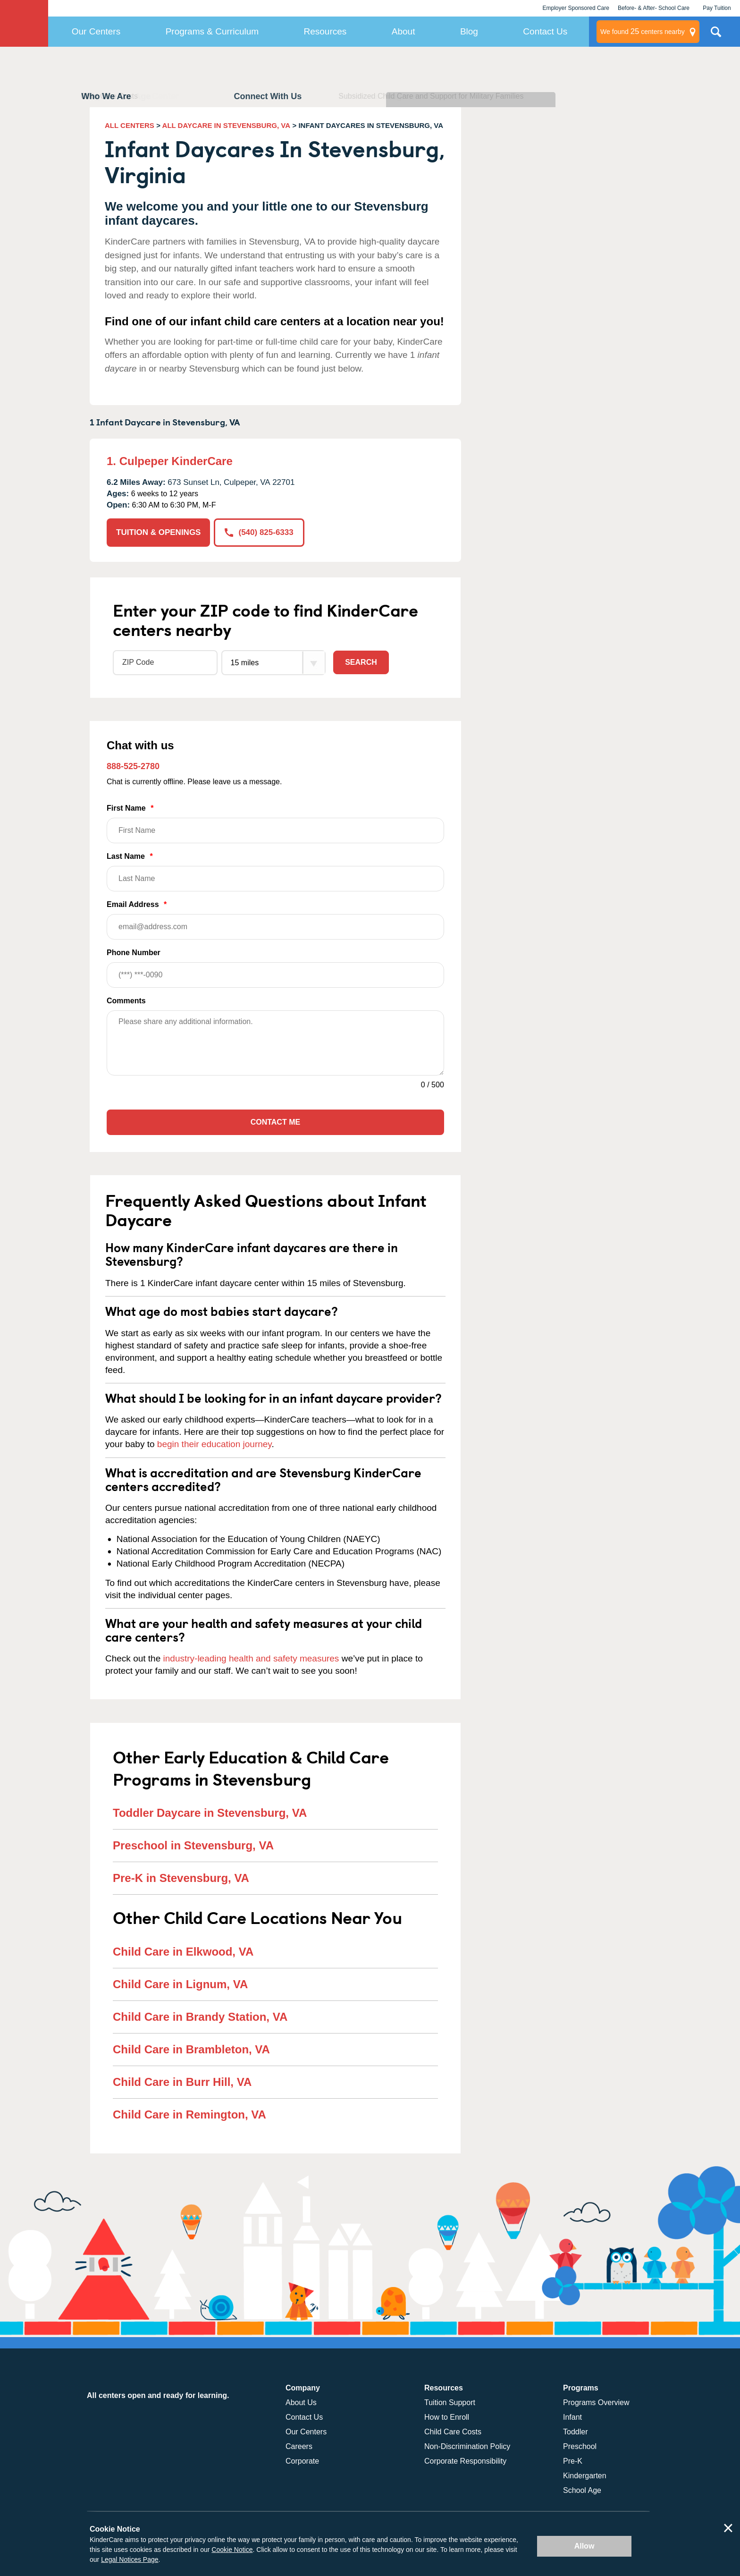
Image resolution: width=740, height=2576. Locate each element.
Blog (469, 31)
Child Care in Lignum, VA (180, 1984)
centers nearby (642, 31)
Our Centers (96, 31)
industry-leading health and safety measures (251, 1658)
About (403, 31)
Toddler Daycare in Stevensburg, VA (210, 1812)
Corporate (302, 2461)
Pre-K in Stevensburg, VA (181, 1878)
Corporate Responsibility (465, 2461)
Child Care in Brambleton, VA (191, 2049)
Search (361, 662)
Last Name (275, 871)
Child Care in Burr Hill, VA (182, 2082)
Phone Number (275, 968)
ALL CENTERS (129, 125)
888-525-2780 (133, 766)
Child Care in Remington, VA (189, 2114)
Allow (584, 2546)
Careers (299, 2446)
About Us (301, 2402)
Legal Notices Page (129, 2559)
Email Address (275, 920)
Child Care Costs (452, 2432)
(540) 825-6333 (259, 532)
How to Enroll (446, 2417)
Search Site (715, 35)
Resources (325, 31)
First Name (275, 823)
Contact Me (275, 1122)
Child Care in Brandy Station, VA (200, 2016)
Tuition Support (449, 2402)
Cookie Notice (231, 2549)
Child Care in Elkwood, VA (183, 1951)
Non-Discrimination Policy (467, 2446)
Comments (126, 1001)
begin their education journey (214, 1444)
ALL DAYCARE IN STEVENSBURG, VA (226, 125)
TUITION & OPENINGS (158, 532)
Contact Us (545, 31)
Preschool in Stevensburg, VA (193, 1845)
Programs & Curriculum (212, 31)
